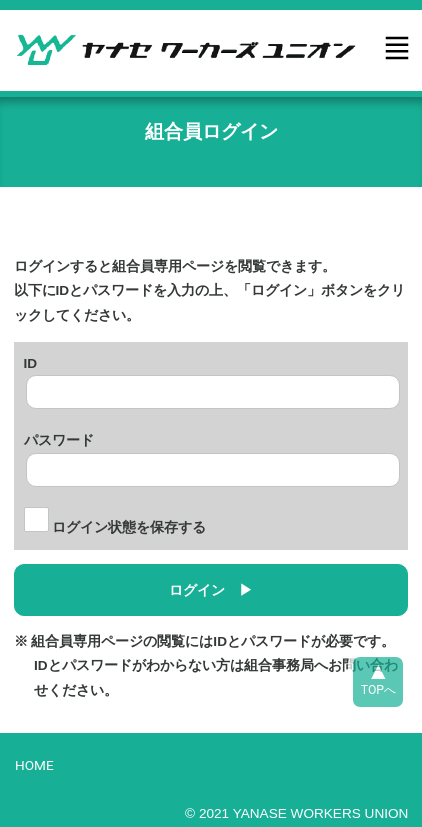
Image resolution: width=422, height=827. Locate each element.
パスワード (59, 438)
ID (31, 361)
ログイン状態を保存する (115, 527)
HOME (34, 765)
